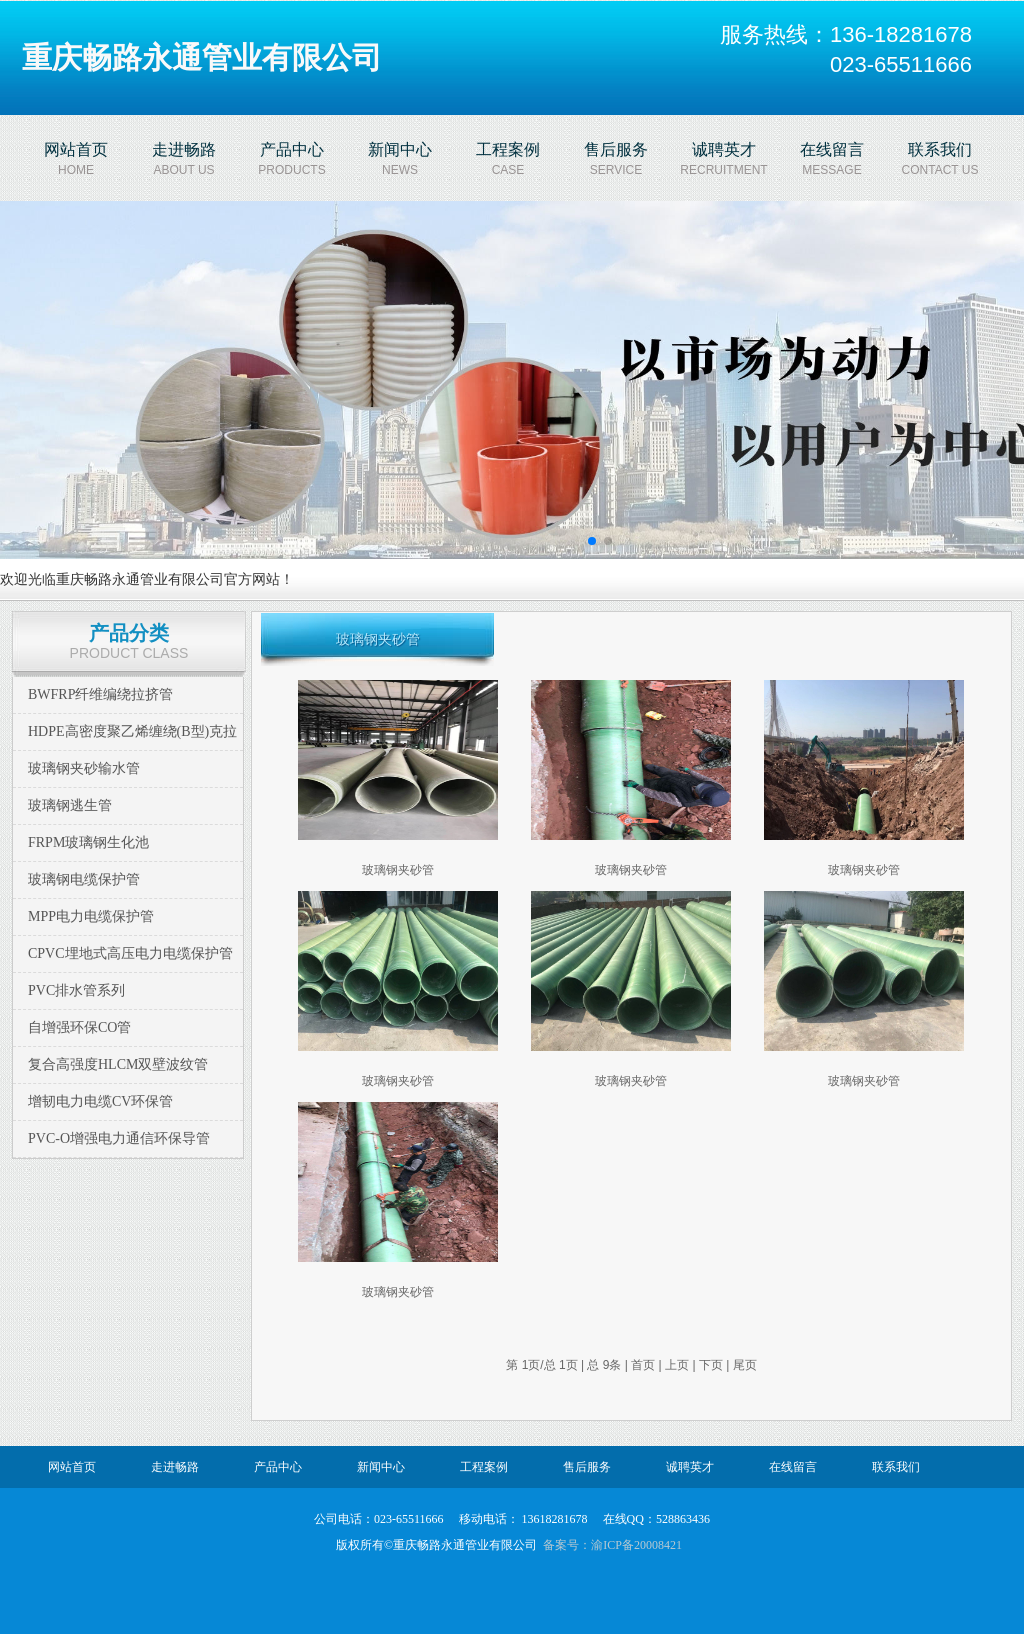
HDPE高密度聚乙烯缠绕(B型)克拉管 (132, 749)
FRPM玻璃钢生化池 (88, 842)
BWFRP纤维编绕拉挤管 (100, 694)
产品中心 (278, 1467)
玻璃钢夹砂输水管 (84, 768)
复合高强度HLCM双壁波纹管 (118, 1064)
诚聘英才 (690, 1467)
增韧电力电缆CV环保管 (100, 1101)
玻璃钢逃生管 (70, 805)
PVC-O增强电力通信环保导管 (119, 1138)
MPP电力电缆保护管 (91, 916)
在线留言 (793, 1467)
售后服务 (587, 1467)
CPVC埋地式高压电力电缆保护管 (130, 953)
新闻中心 (381, 1467)
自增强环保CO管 (79, 1027)
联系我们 (896, 1467)
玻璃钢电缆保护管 (84, 879)
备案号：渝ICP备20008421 (612, 1545)
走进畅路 (175, 1467)
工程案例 (484, 1467)
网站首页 (72, 1467)
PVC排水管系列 (76, 990)
